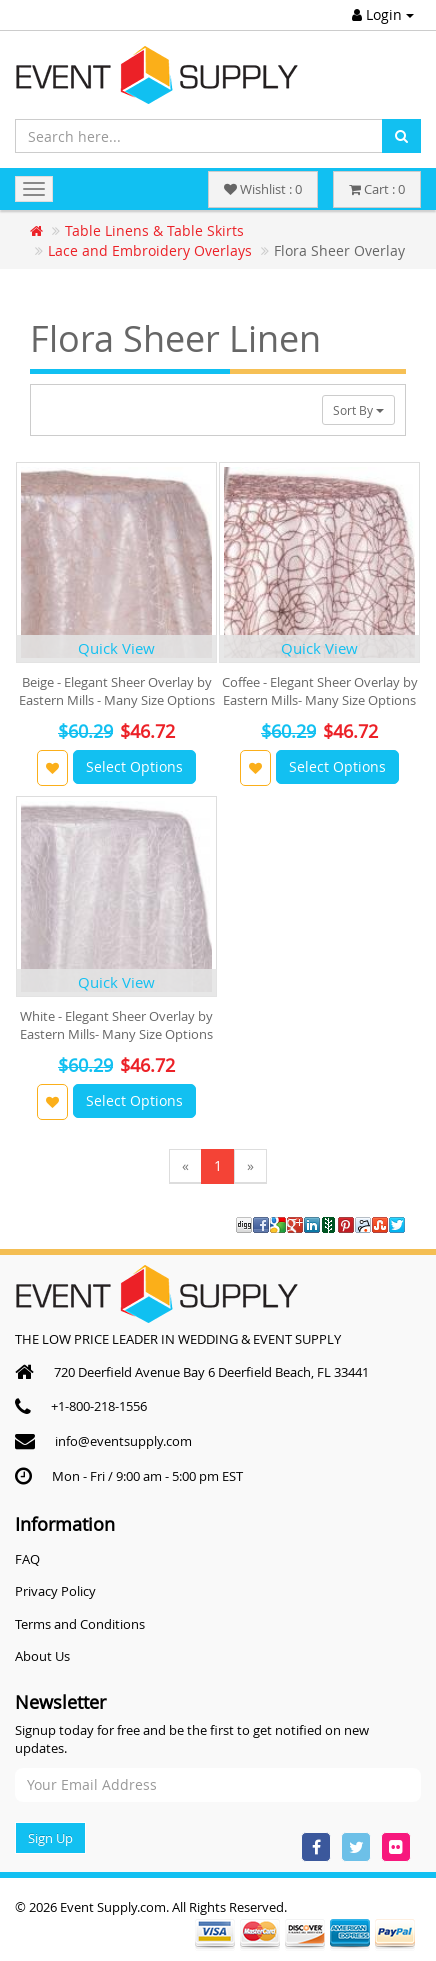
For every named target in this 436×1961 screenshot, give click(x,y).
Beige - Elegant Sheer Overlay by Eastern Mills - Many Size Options (117, 691)
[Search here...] (199, 136)
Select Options (134, 766)
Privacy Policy (55, 1591)
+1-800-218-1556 (99, 1406)
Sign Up (50, 1838)
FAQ (27, 1559)
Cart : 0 (377, 189)
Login (383, 14)
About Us (42, 1656)
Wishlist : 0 (263, 189)
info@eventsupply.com (123, 1441)
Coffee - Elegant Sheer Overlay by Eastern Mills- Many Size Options (320, 691)
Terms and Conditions (80, 1624)
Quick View (116, 648)
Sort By (358, 410)
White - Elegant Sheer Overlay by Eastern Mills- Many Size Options (116, 1025)
